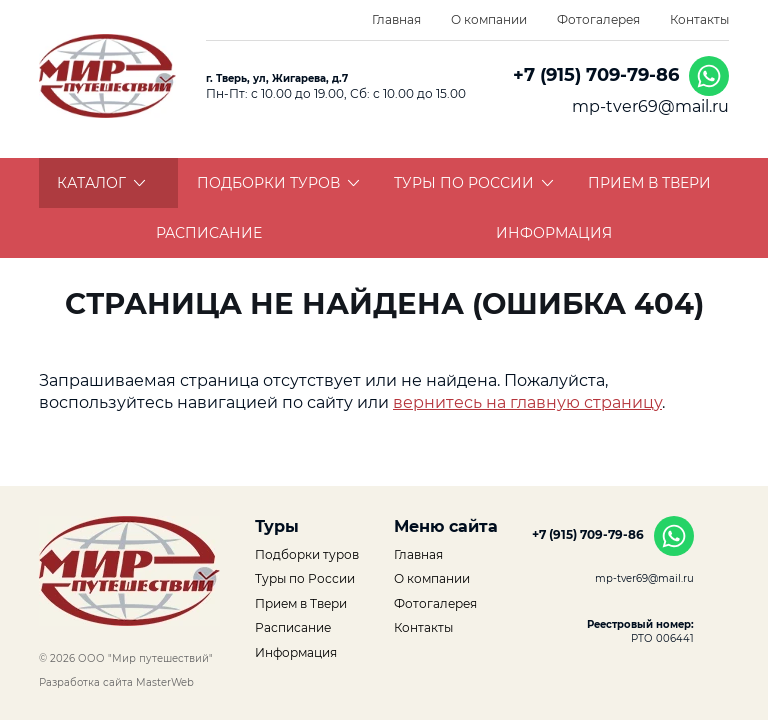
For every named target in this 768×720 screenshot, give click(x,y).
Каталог (101, 183)
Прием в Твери (649, 183)
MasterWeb (165, 682)
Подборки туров (278, 183)
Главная (396, 19)
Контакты (699, 19)
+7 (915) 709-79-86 (596, 75)
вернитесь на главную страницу (527, 402)
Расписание (209, 233)
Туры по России (474, 183)
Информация (554, 233)
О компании (489, 19)
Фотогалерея (598, 19)
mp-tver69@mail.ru (650, 106)
